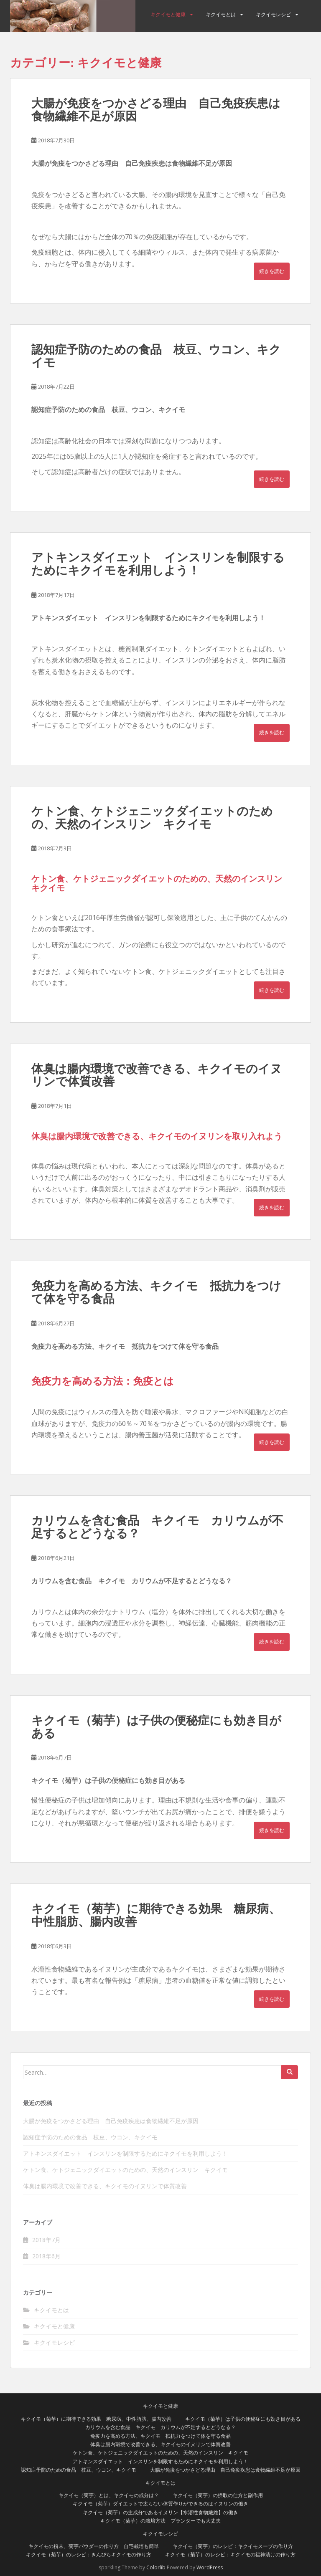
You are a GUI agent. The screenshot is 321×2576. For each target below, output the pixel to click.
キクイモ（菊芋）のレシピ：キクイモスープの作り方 (233, 2546)
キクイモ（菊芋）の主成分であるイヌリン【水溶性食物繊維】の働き (160, 2512)
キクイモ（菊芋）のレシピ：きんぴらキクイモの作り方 (88, 2554)
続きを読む (271, 271)
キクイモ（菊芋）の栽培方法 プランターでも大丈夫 (160, 2520)
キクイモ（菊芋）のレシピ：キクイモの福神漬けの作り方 (230, 2554)
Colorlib (156, 2567)
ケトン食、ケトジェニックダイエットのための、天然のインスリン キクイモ (152, 818)
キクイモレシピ (273, 15)
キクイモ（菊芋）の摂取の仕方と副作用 (218, 2495)
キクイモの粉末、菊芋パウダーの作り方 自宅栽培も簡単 (93, 2546)
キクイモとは (221, 15)
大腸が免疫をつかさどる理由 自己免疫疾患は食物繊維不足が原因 (155, 110)
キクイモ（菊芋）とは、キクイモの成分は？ (109, 2495)
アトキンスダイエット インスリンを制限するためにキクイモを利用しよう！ (158, 564)
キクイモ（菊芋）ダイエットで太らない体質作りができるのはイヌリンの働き (160, 2503)
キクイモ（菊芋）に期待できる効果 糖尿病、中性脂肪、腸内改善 (155, 1915)
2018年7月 (46, 2240)
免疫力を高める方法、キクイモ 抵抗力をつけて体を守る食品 (156, 1292)
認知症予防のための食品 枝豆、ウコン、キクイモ (156, 356)
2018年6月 (46, 2256)
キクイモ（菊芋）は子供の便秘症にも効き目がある (156, 1727)
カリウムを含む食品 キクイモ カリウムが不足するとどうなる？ (157, 1527)
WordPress (209, 2567)
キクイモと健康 (168, 15)
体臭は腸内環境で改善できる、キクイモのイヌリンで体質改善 (156, 1075)
